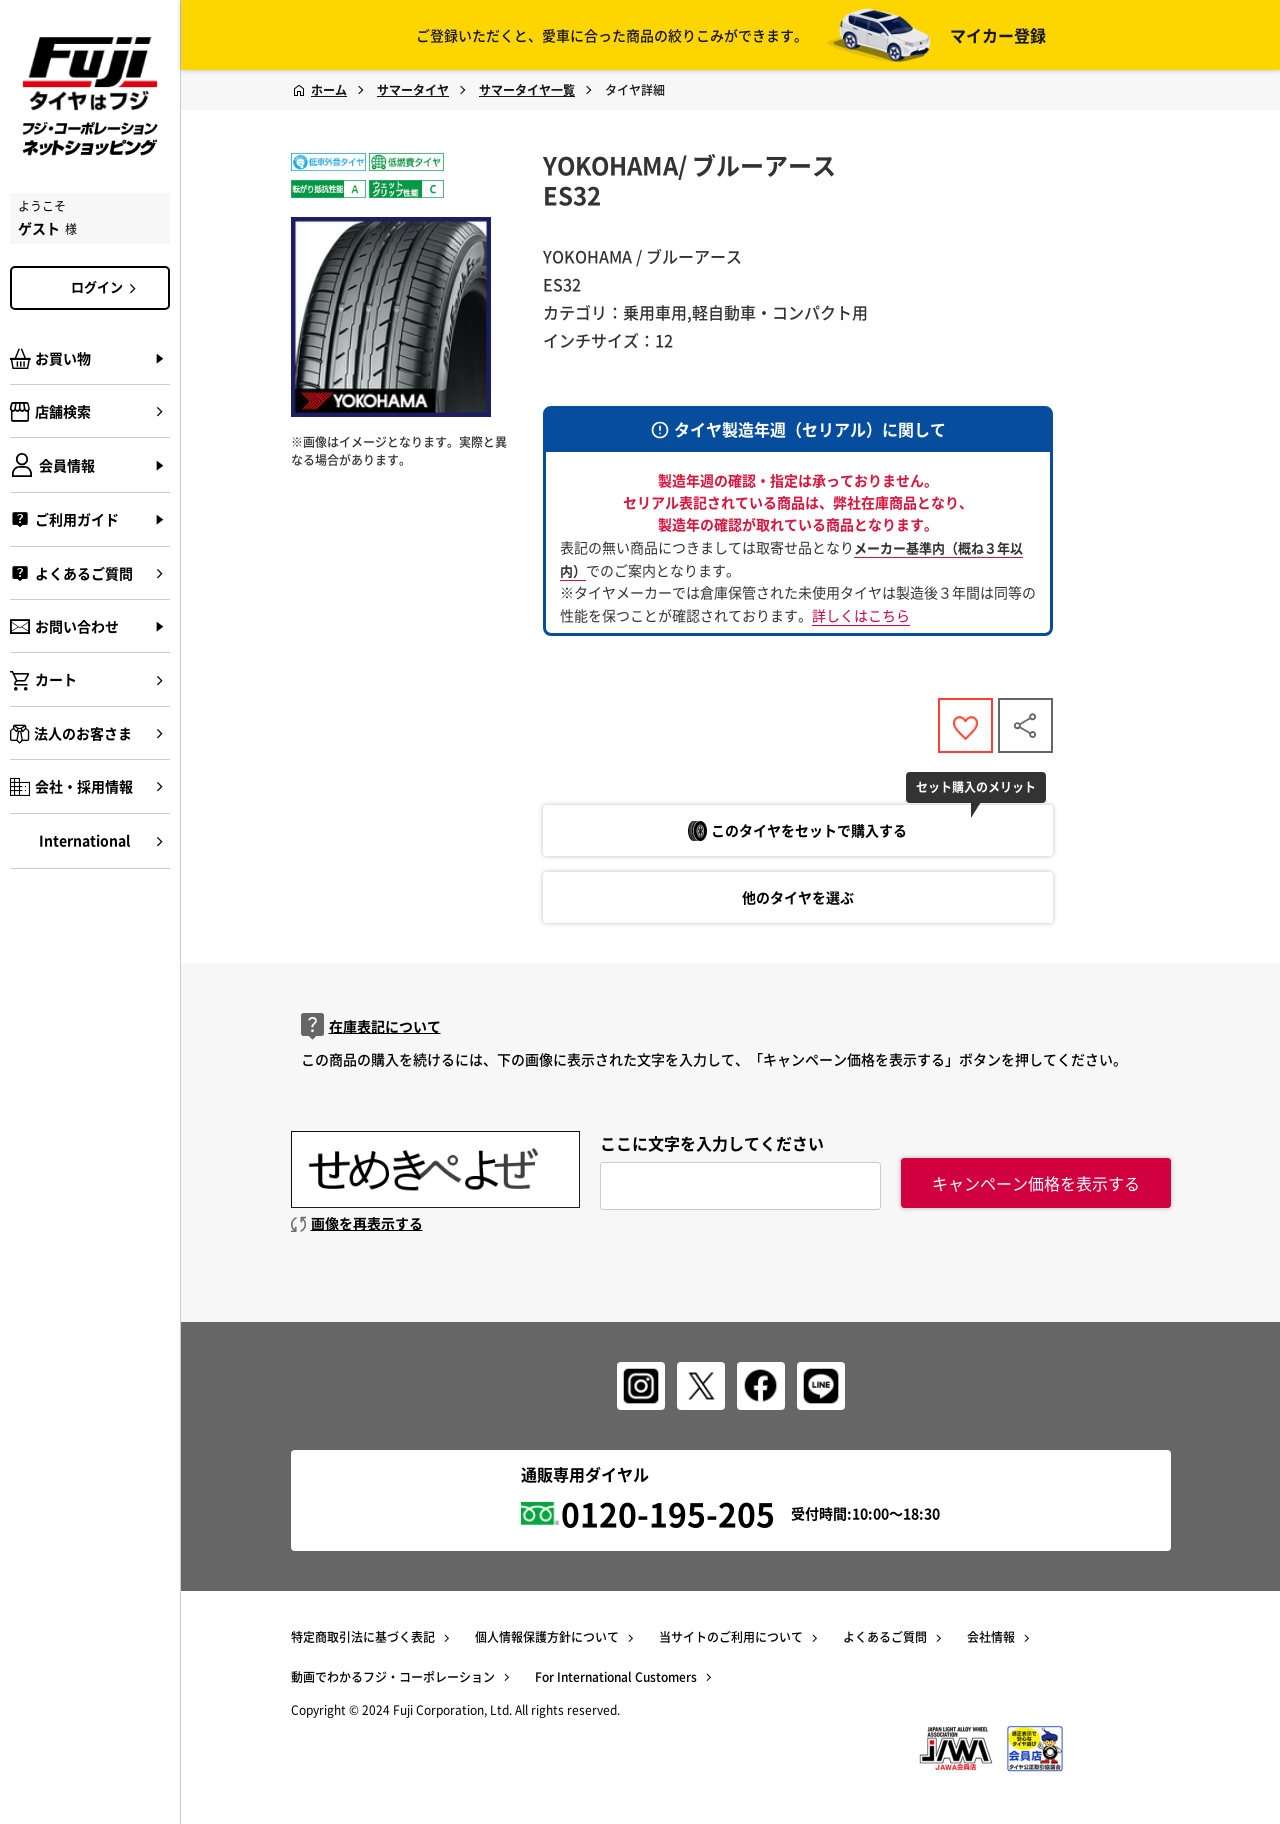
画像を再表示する (357, 1223)
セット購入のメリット (976, 787)
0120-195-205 (668, 1513)
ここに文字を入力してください (712, 1143)
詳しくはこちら (861, 615)
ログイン (107, 287)
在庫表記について (371, 1026)
